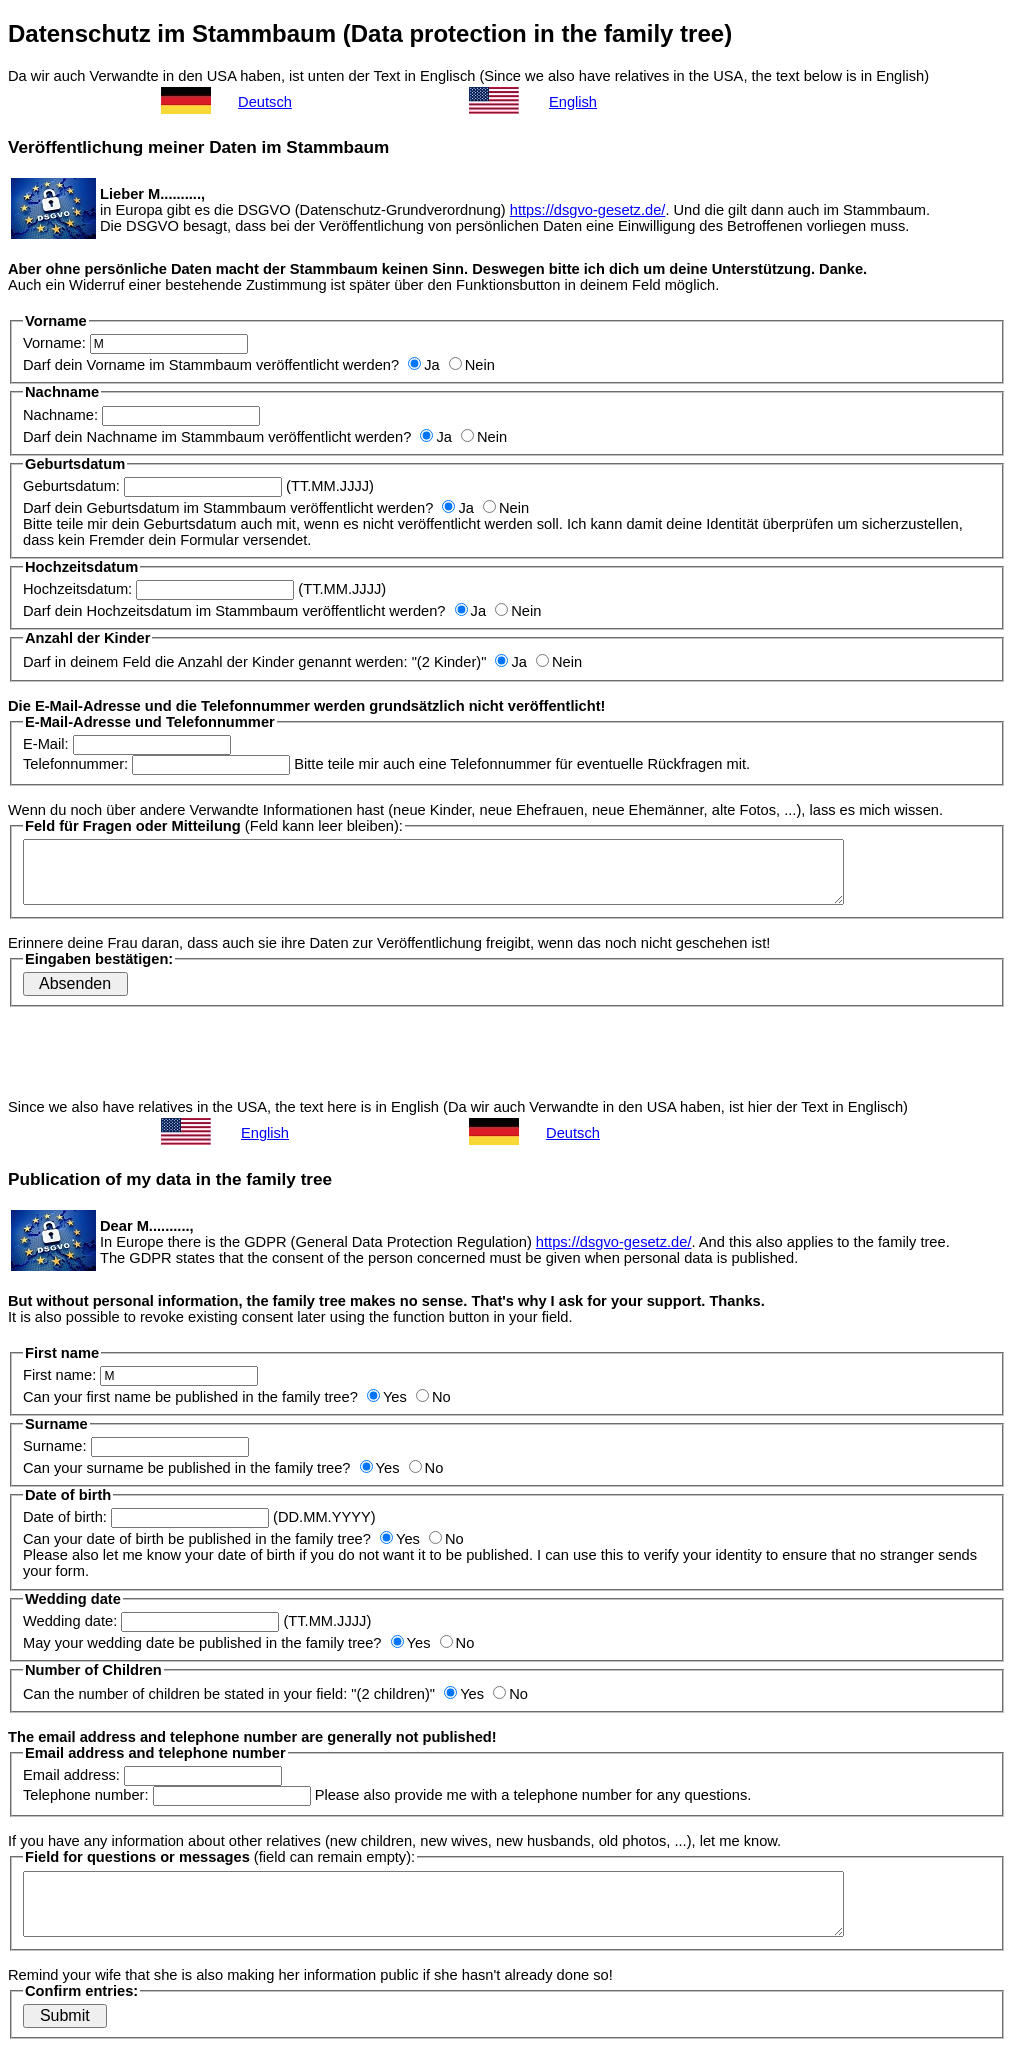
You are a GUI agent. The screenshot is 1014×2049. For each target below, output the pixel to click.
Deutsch (265, 102)
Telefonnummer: (156, 764)
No (433, 1397)
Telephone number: (167, 1795)
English (573, 102)
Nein (472, 365)
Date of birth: (146, 1517)
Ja (423, 365)
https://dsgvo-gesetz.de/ (588, 210)
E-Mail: (127, 744)
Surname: (136, 1446)
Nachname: (141, 415)
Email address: (152, 1775)
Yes (387, 1397)
